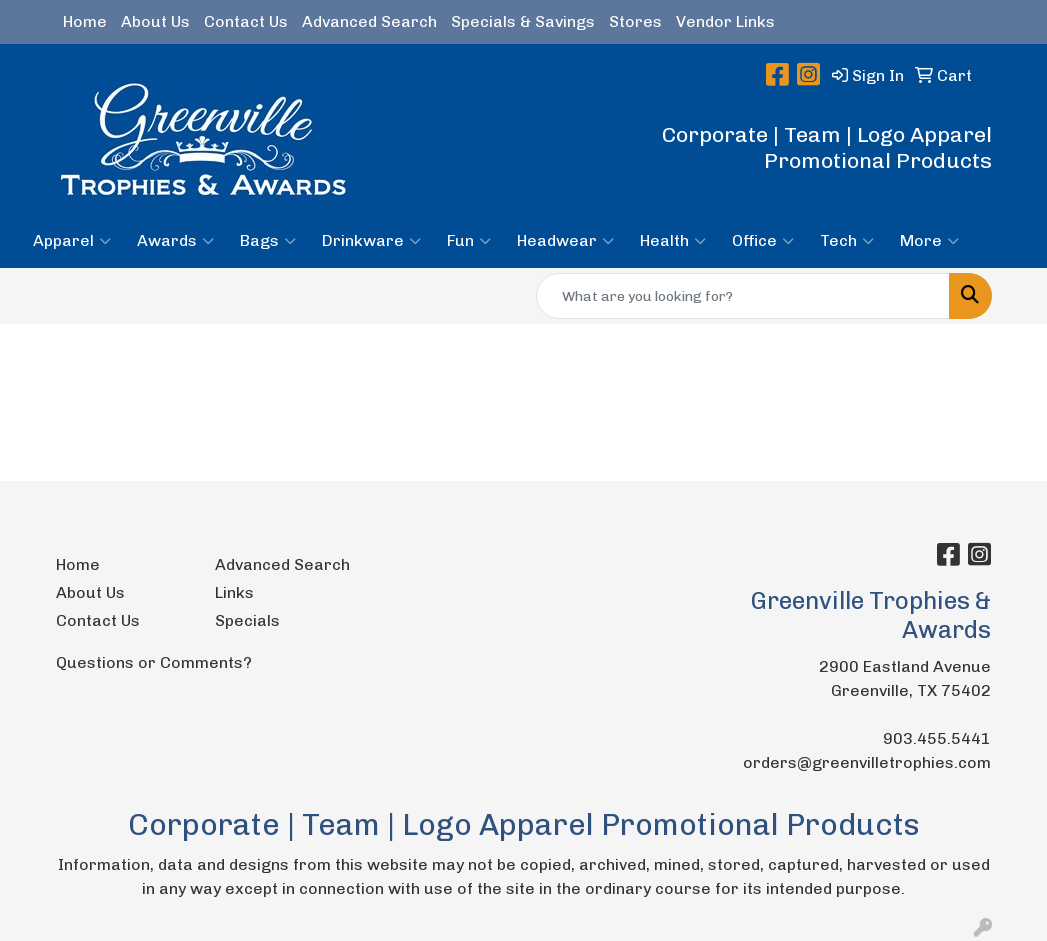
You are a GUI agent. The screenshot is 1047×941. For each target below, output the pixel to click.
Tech (847, 241)
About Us (155, 21)
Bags (268, 241)
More (929, 241)
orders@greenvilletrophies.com (867, 762)
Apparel (72, 241)
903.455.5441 (937, 738)
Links (234, 592)
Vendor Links (725, 21)
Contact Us (246, 21)
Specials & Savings (523, 21)
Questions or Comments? (154, 662)
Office (763, 241)
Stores (635, 21)
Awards (175, 241)
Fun (469, 241)
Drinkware (371, 241)
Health (673, 241)
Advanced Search (369, 21)
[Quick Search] (743, 296)
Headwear (565, 241)
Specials (247, 620)
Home (85, 21)
